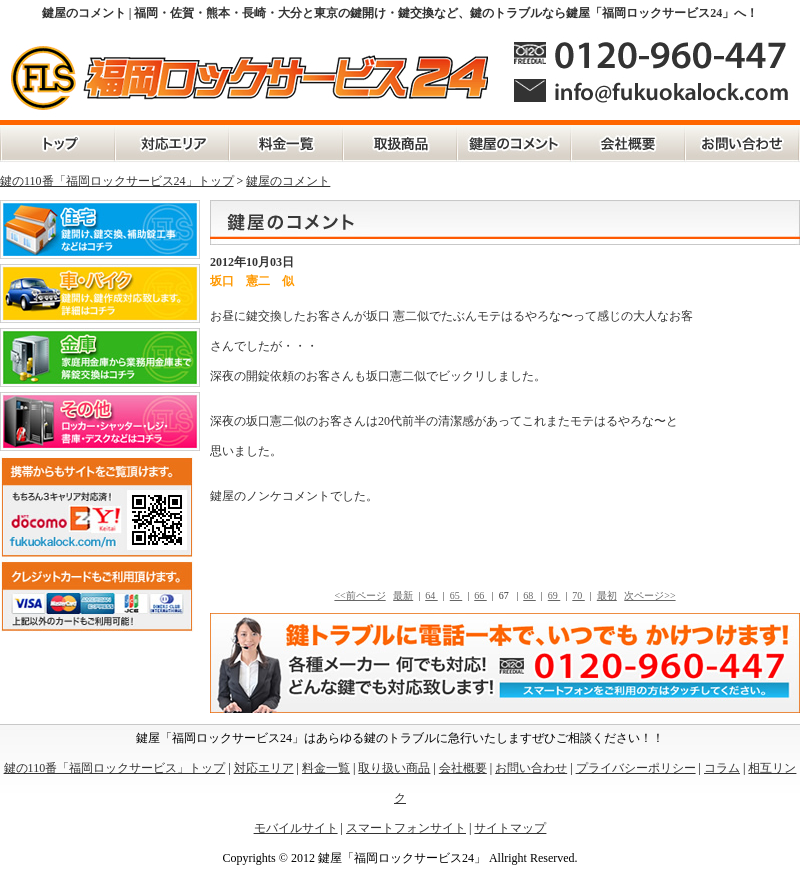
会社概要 (628, 144)
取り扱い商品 (394, 768)
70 (578, 595)
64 (431, 595)
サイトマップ (510, 828)
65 (456, 595)
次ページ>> (649, 595)
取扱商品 (400, 144)
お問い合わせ (742, 144)
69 (554, 595)
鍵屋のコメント (514, 144)
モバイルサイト (296, 828)
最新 (403, 595)
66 (480, 595)
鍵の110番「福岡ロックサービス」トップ (57, 144)
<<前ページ (359, 595)
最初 (607, 595)
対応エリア (172, 144)
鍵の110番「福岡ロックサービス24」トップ (117, 181)
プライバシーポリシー (636, 768)
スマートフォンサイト (406, 828)
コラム (722, 768)
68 (529, 595)
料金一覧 (286, 144)
